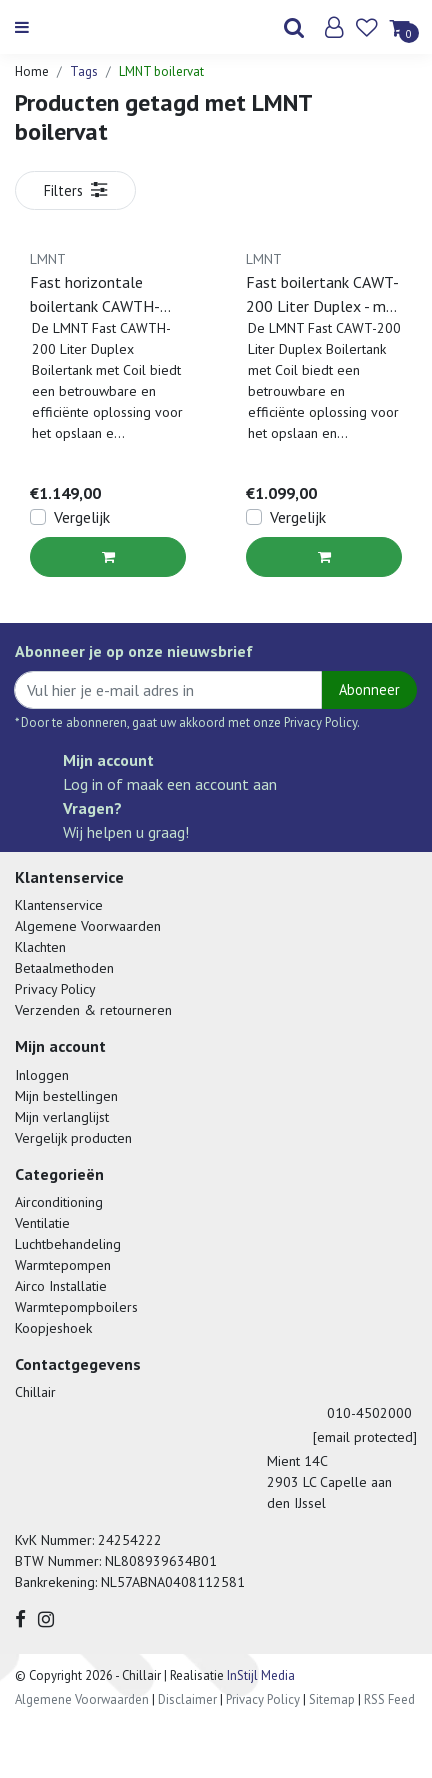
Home (32, 71)
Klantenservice (59, 905)
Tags (84, 71)
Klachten (40, 947)
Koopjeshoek (53, 1328)
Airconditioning (59, 1202)
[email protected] (365, 1437)
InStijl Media (259, 1675)
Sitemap (332, 1699)
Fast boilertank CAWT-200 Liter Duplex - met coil (323, 295)
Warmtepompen (63, 1265)
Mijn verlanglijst (62, 1117)
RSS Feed (389, 1699)
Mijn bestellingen (66, 1096)
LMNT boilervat (161, 71)
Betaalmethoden (64, 968)
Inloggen (42, 1075)
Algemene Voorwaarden (88, 926)
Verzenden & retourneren (93, 1010)
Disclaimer (187, 1699)
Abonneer (369, 689)
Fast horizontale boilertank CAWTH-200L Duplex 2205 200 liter (95, 295)
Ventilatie (42, 1223)
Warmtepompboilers (76, 1307)
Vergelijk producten (73, 1138)
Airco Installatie (61, 1286)
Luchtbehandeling (68, 1244)
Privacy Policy (55, 989)
